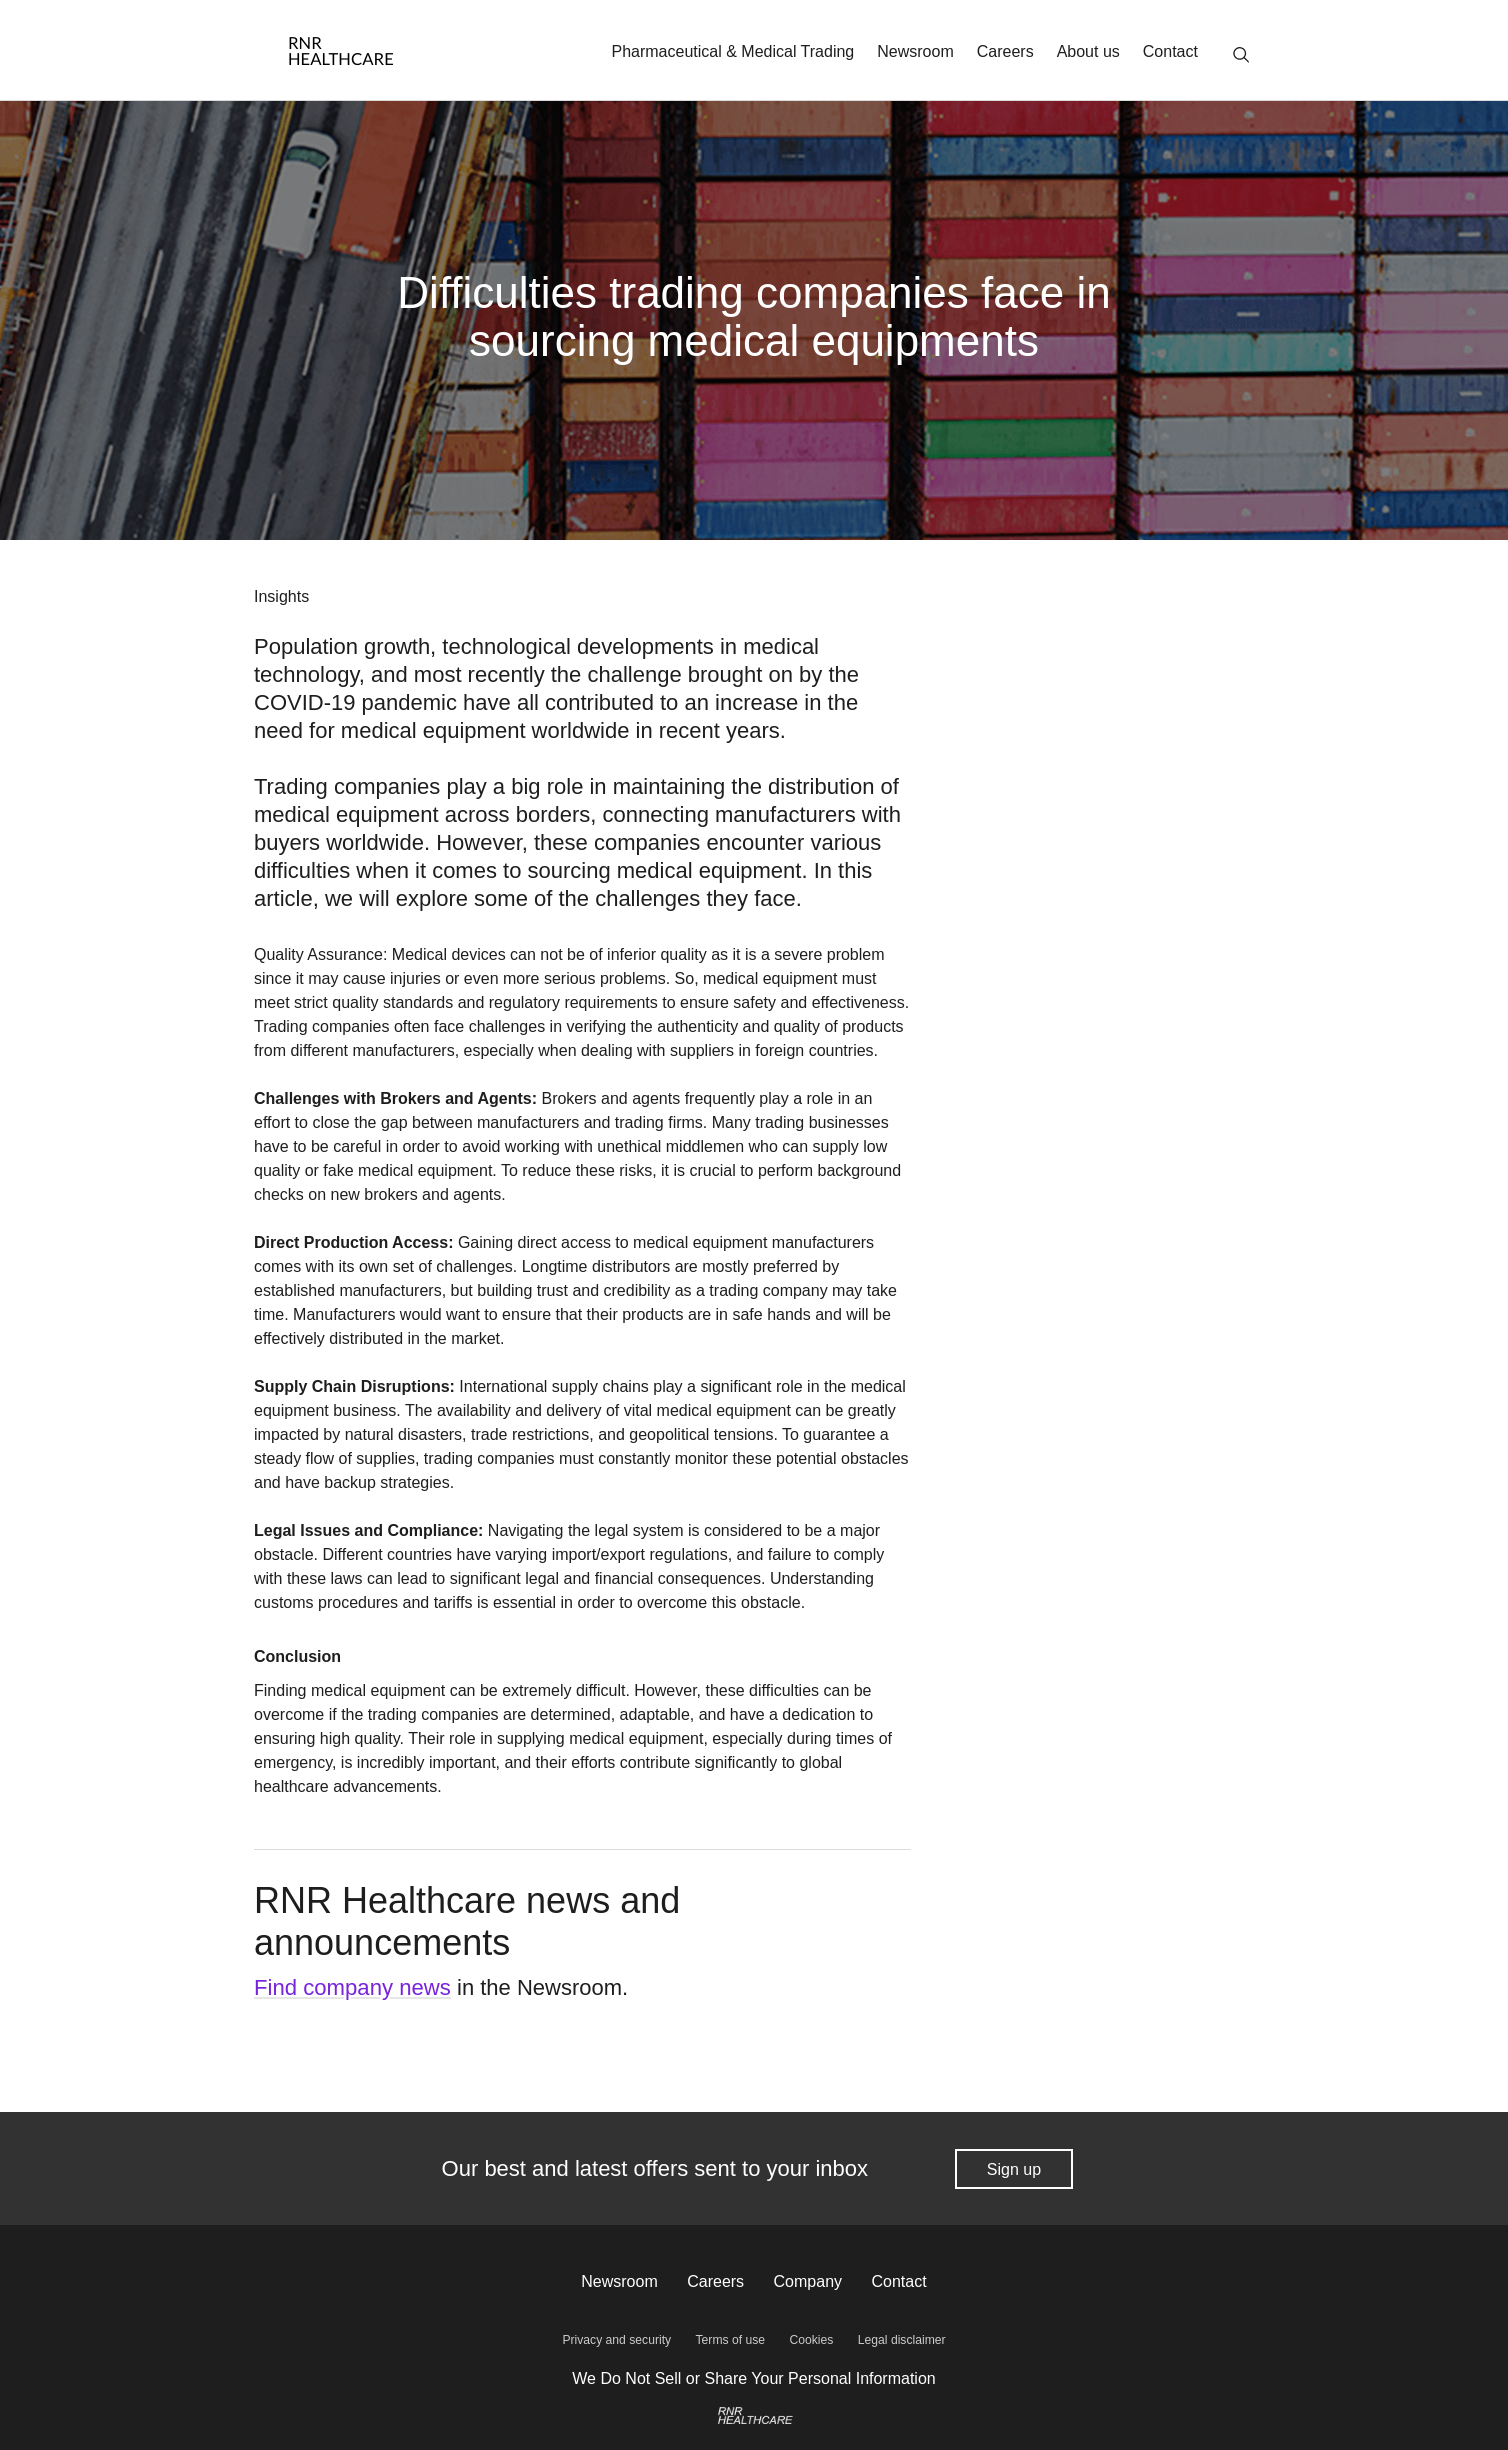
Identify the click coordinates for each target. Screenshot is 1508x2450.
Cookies (810, 2340)
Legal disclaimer (900, 2340)
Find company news (352, 1987)
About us (1088, 51)
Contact (1170, 51)
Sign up (1014, 2169)
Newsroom (915, 51)
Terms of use (730, 2340)
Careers (1005, 51)
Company (808, 2281)
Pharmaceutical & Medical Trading (732, 51)
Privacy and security (617, 2340)
